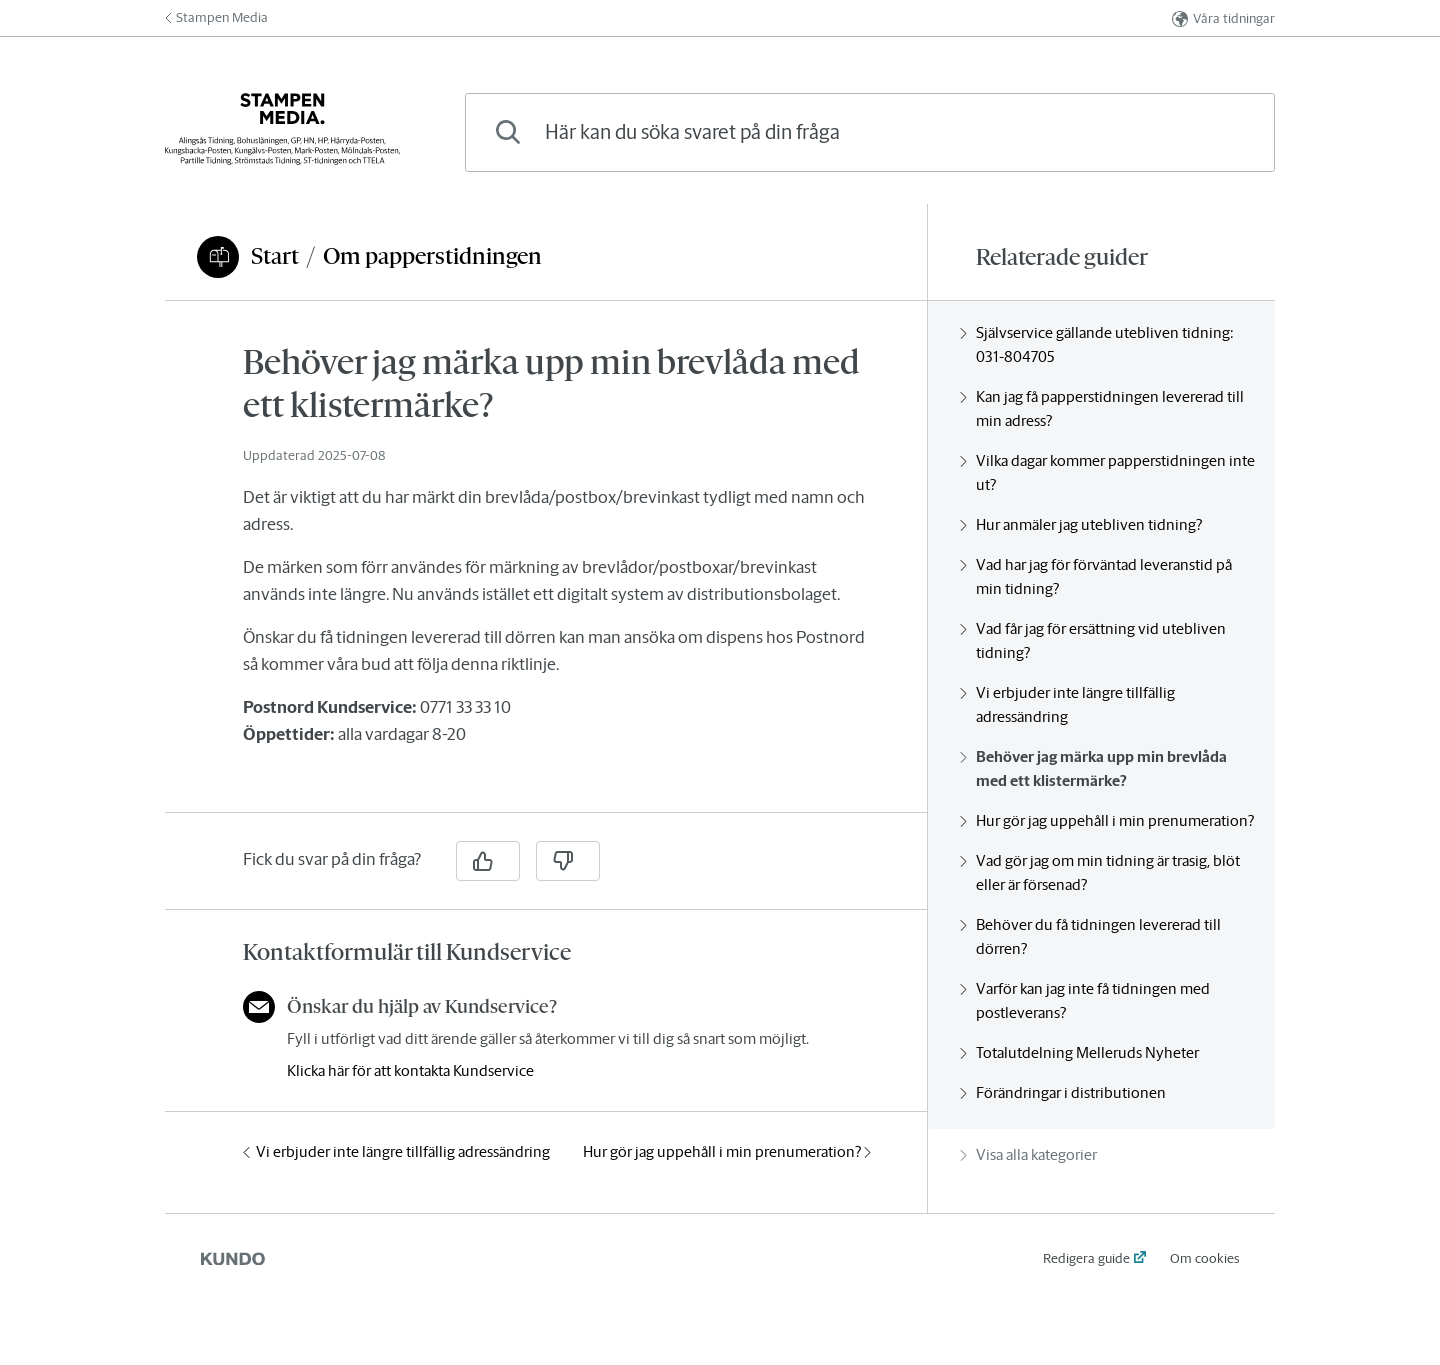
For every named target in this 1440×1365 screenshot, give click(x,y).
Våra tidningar (1223, 18)
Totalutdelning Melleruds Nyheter (1079, 1052)
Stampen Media (216, 17)
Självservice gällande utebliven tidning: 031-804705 (1097, 344)
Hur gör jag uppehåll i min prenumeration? (727, 1151)
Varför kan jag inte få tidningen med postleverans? (1085, 1000)
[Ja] (488, 861)
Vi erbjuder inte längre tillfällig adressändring (396, 1151)
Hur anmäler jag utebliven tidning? (1081, 524)
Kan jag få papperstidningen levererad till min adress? (1102, 408)
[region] (546, 568)
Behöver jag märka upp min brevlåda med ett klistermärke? (1093, 768)
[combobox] (870, 132)
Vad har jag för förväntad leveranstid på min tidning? (1096, 576)
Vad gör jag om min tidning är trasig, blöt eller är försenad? (1100, 872)
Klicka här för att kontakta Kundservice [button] (410, 1070)
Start (275, 256)
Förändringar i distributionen (1063, 1092)
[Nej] (568, 861)
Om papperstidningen (432, 256)
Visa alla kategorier (1028, 1154)
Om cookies (1204, 1258)
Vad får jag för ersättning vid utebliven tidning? (1093, 640)
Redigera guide (1086, 1258)
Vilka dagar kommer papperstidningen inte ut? (1107, 472)
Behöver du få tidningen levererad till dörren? (1090, 936)
